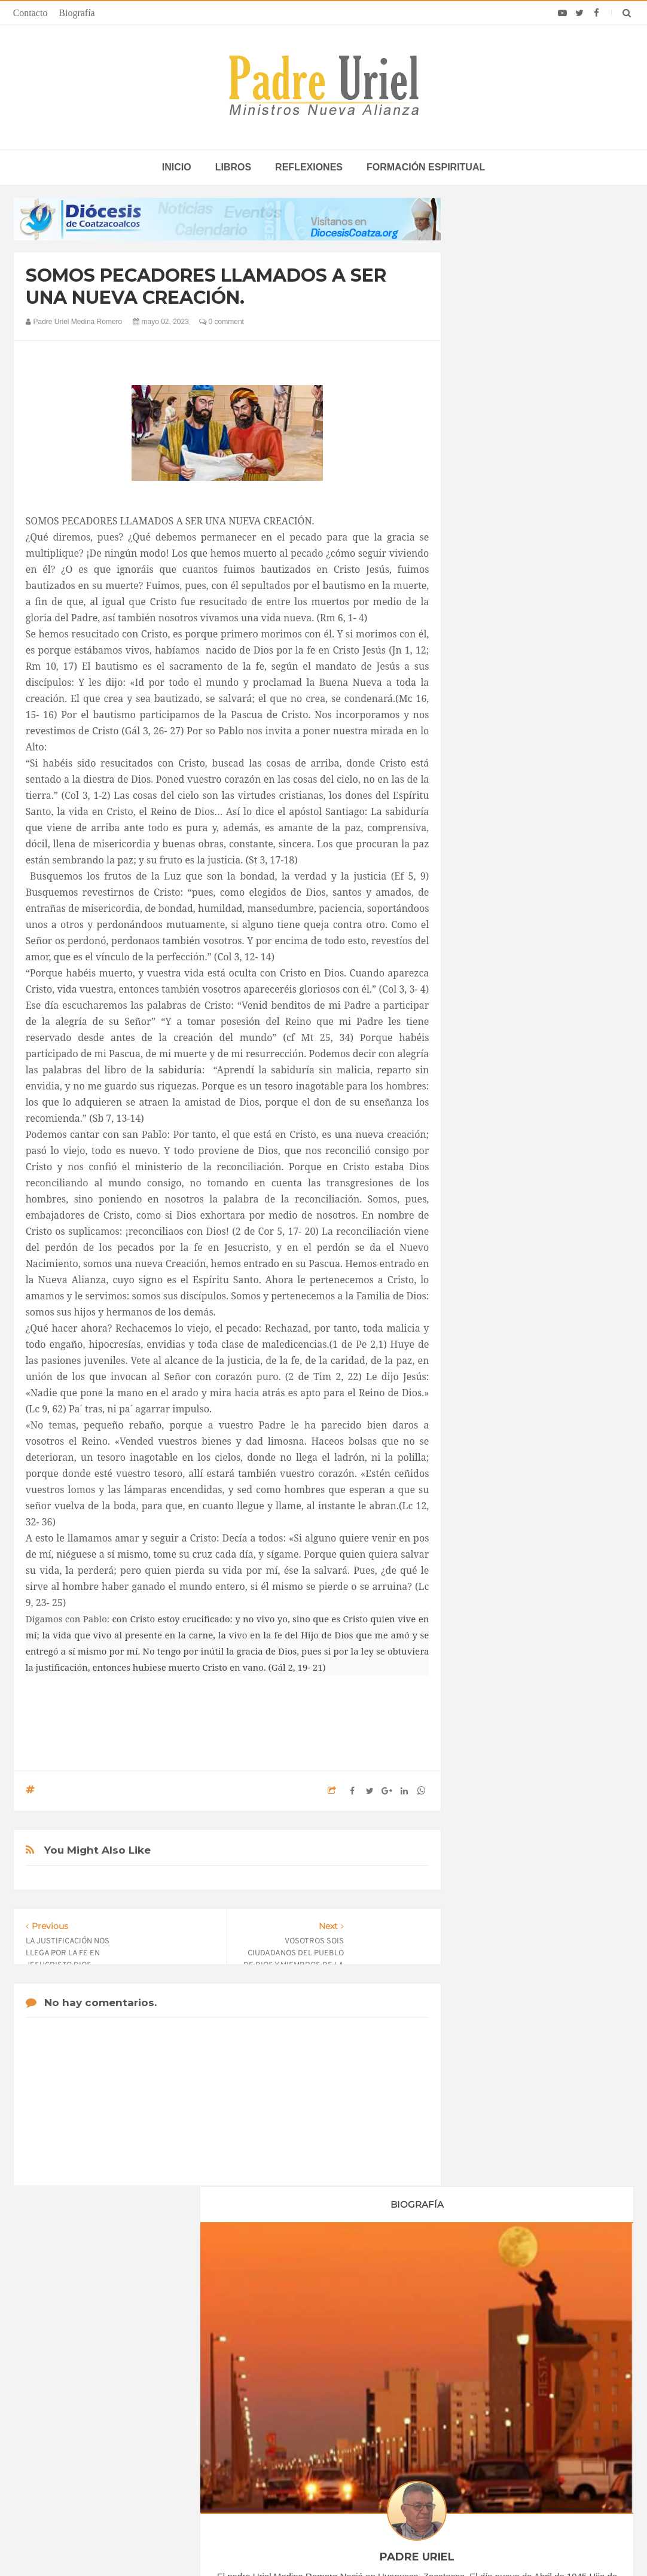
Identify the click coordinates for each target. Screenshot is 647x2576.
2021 (490, 1098)
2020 (490, 1082)
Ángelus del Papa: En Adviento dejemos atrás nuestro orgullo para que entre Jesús (115, 2427)
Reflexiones (309, 167)
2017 (490, 1033)
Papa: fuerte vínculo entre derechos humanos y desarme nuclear (118, 2392)
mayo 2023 (498, 1211)
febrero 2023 (501, 1162)
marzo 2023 (500, 1178)
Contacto (30, 13)
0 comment (221, 322)
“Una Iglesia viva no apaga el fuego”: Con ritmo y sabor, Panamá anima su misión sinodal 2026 (527, 2392)
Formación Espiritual (515, 1428)
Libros (233, 167)
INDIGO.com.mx (482, 2543)
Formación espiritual (426, 167)
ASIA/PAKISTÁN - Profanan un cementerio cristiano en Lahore (311, 2455)
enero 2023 (499, 1145)
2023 (490, 1131)
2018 (490, 1049)
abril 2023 (496, 1195)
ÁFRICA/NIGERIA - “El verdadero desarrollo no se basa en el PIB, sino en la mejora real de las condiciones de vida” (325, 2416)
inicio (176, 167)
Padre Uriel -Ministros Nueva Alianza (290, 2543)
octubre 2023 (502, 1292)
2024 (490, 1313)
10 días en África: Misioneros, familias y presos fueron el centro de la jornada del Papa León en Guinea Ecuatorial (523, 2432)
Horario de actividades (383, 2282)
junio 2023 (497, 1227)
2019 (490, 1066)
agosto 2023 (501, 1260)
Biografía (76, 13)
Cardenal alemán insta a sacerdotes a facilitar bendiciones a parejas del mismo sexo (520, 2358)
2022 (490, 1115)
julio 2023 (496, 1243)
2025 (490, 1329)
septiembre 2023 (509, 1276)
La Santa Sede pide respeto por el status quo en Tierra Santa (120, 2358)
